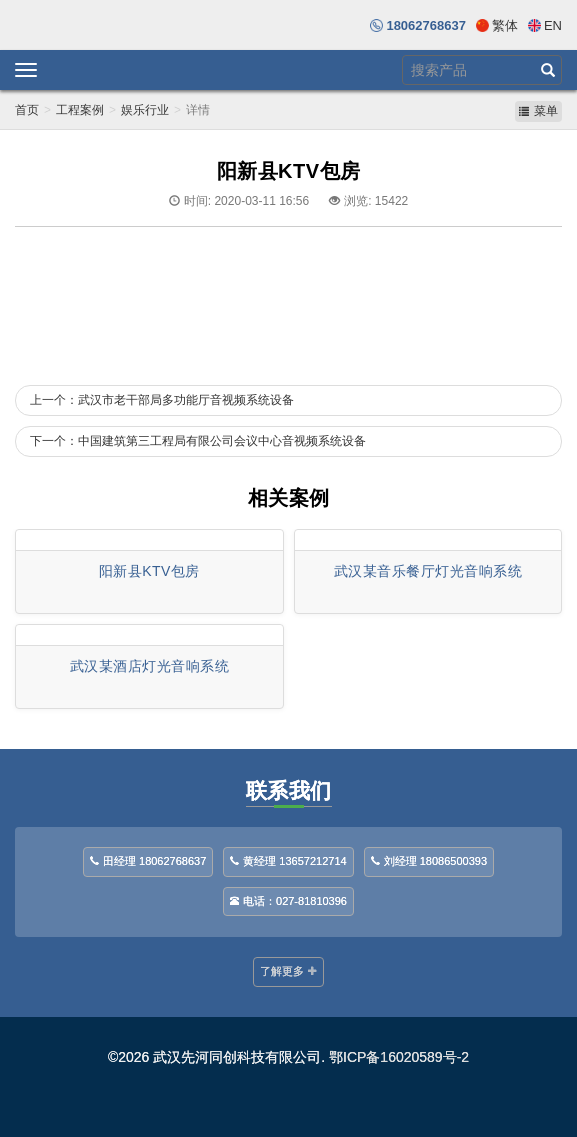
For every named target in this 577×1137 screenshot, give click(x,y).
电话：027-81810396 (288, 901)
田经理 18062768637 (148, 861)
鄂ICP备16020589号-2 (399, 1057)
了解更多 (288, 971)
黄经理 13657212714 (288, 861)
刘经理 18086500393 (429, 861)
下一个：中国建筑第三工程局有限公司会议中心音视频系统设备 (198, 441)
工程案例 (80, 110)
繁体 (505, 25)
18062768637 (426, 25)
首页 (27, 110)
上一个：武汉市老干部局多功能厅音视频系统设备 (162, 400)
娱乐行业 (145, 110)
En (553, 25)
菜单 (538, 111)
